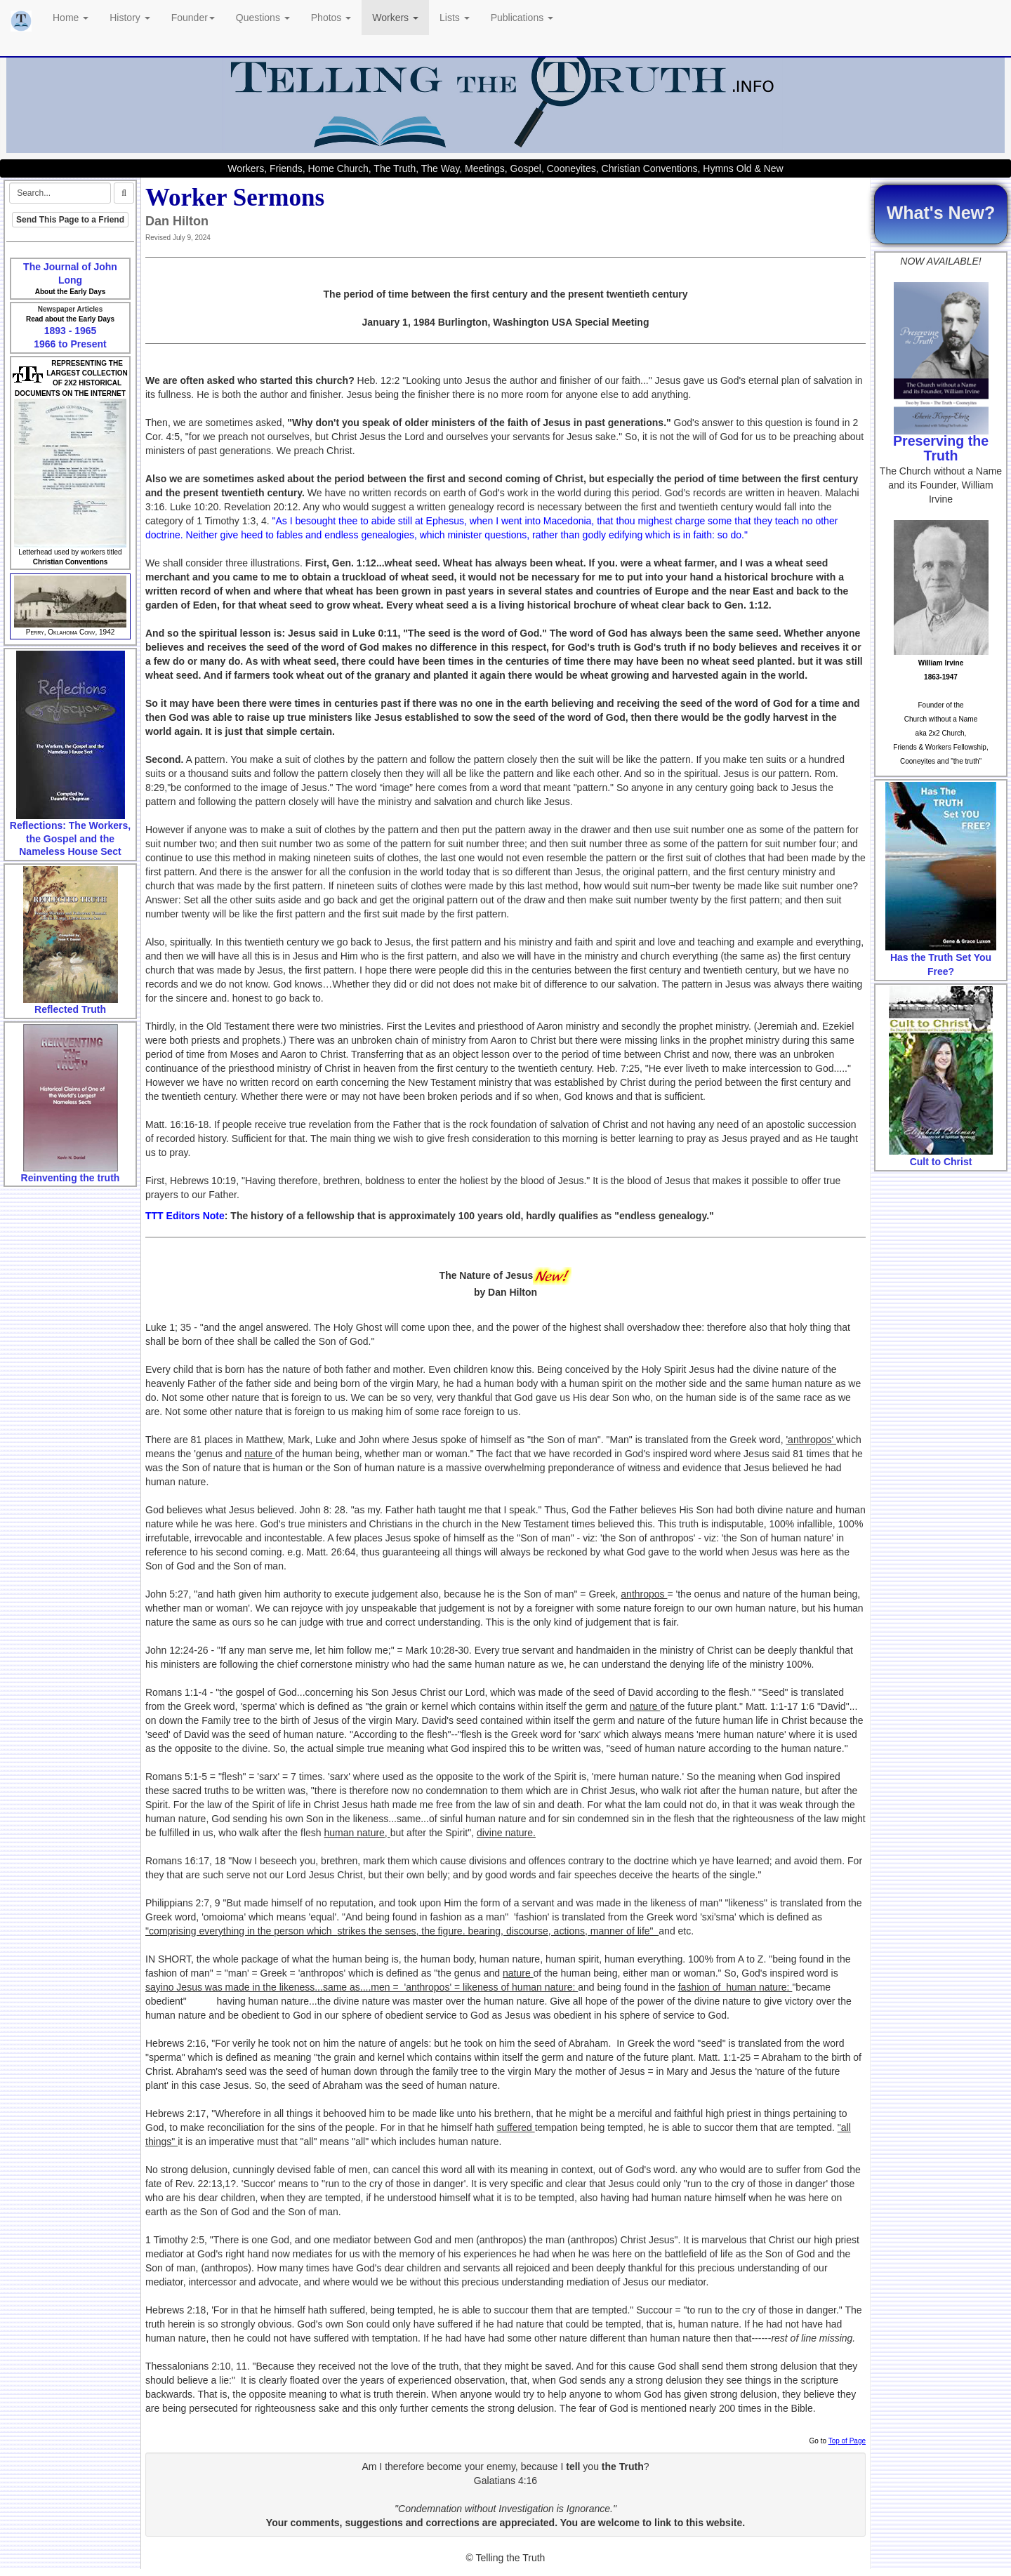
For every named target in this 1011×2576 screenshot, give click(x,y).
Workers (395, 17)
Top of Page (847, 2441)
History (130, 17)
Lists (455, 17)
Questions (263, 17)
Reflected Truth (70, 1009)
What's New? (941, 213)
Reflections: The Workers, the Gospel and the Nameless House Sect (70, 838)
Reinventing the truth (70, 1177)
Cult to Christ (941, 1161)
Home (70, 17)
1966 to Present (70, 344)
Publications (522, 17)
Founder (193, 17)
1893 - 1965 (70, 330)
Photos (331, 17)
